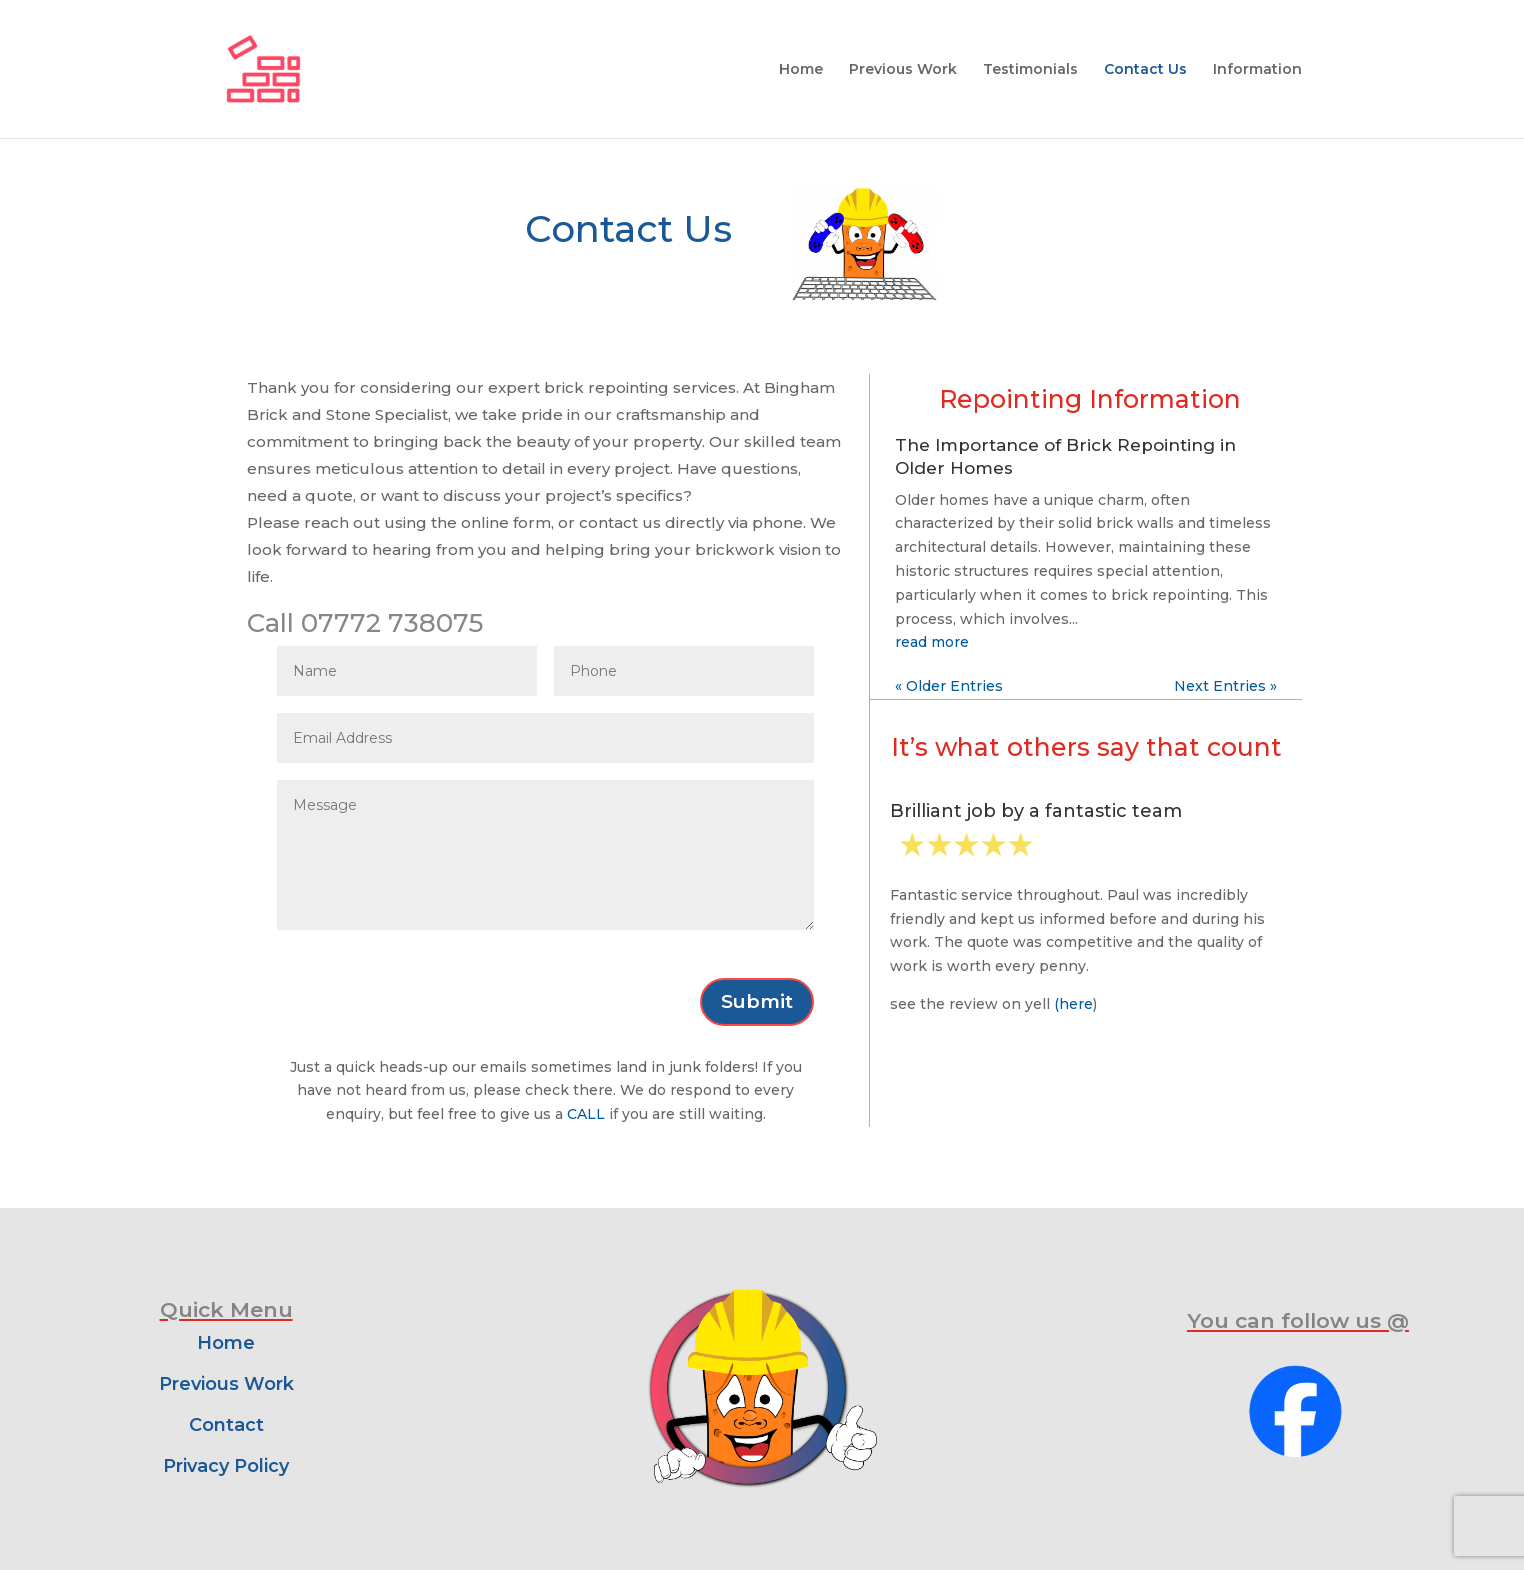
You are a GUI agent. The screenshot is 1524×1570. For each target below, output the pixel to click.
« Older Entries (949, 686)
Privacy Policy (226, 1466)
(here (1073, 1004)
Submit (757, 1001)
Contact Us (1145, 70)
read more (932, 642)
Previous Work (903, 70)
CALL (586, 1114)
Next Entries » (1225, 686)
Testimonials (1030, 70)
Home (801, 70)
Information (1257, 70)
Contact (226, 1425)
